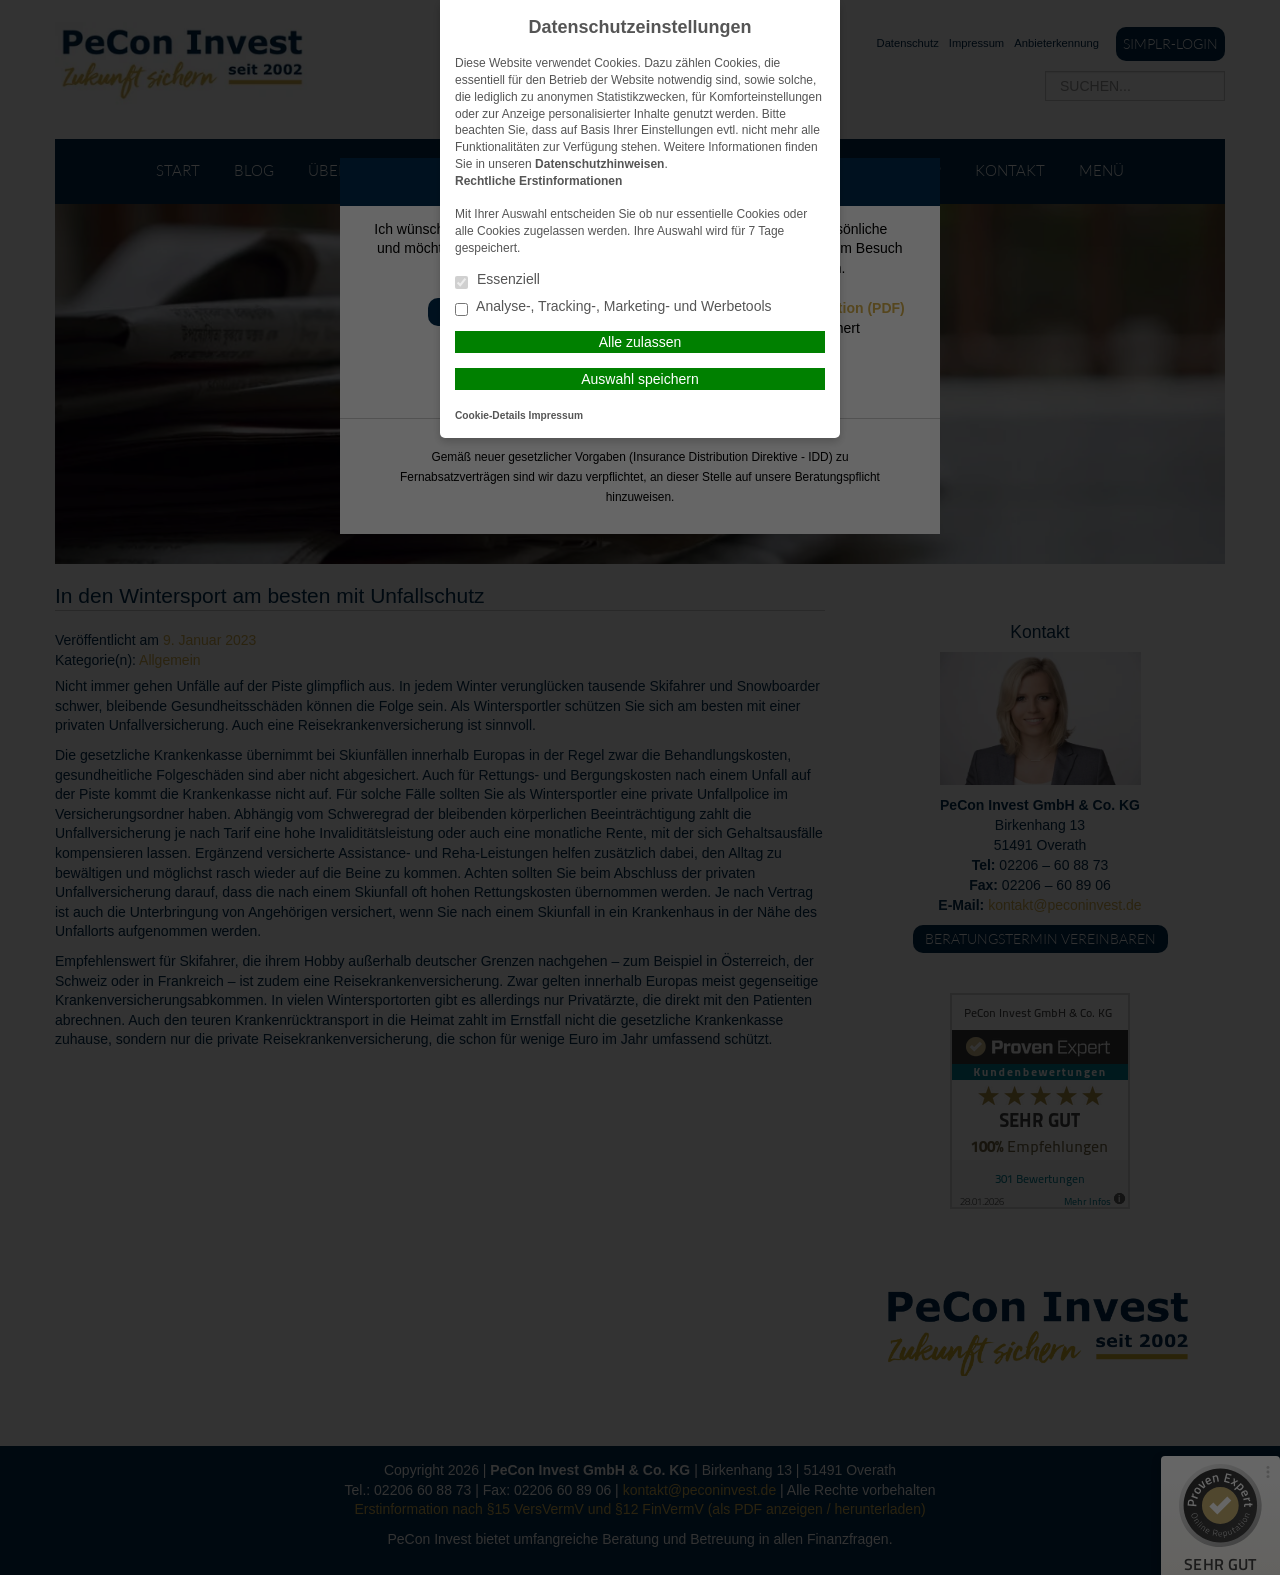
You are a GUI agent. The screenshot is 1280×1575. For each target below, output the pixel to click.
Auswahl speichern (640, 379)
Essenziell (497, 280)
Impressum (556, 415)
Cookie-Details (490, 415)
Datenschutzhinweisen (599, 164)
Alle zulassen (640, 342)
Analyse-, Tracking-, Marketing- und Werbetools (613, 307)
